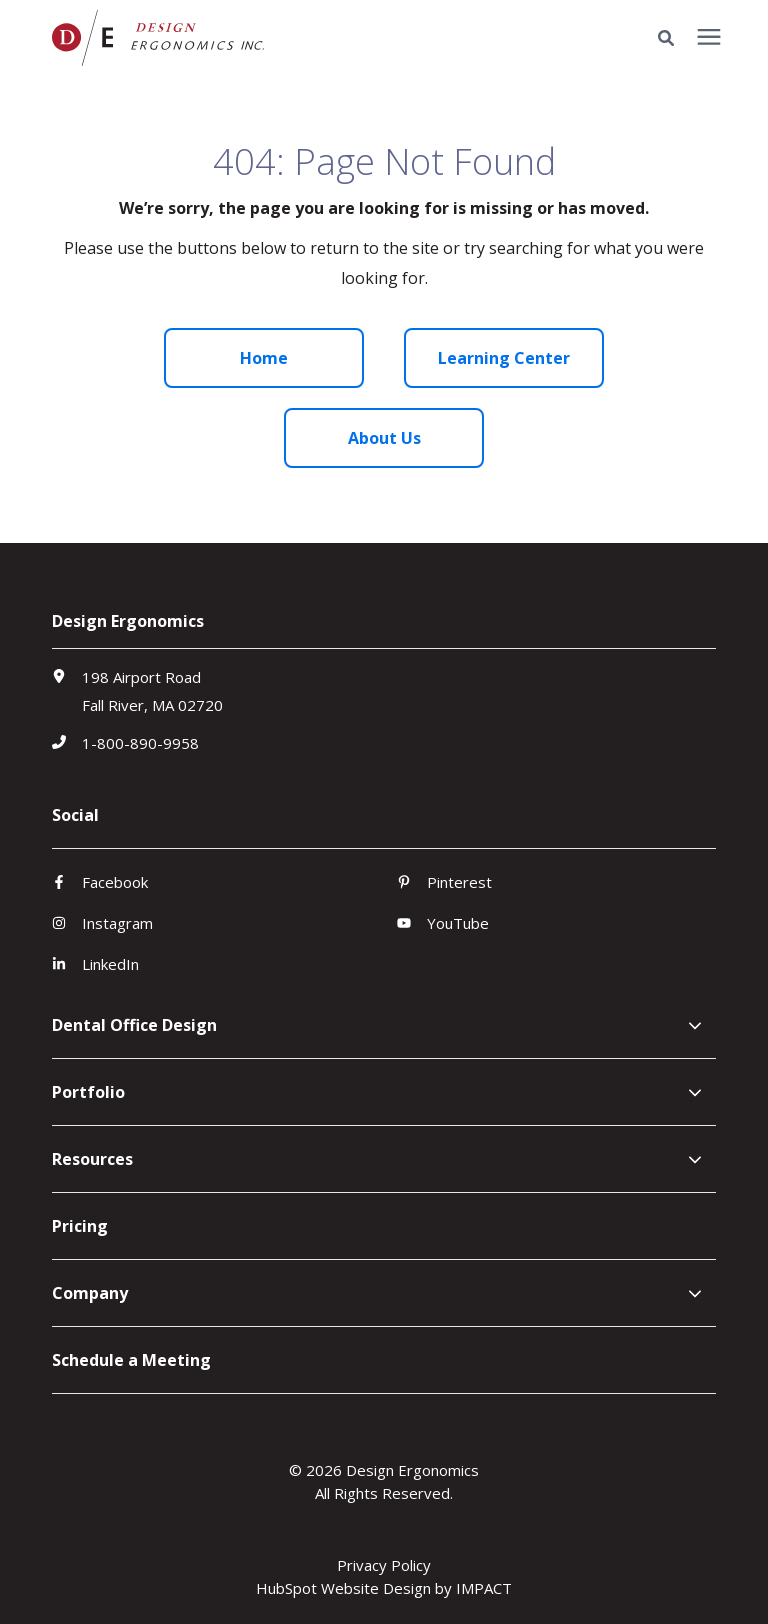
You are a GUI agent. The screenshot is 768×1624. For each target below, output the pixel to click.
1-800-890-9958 (140, 743)
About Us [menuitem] (384, 438)
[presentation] (709, 38)
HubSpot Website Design (343, 1588)
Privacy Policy (384, 1565)
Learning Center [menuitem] (504, 358)
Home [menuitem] (264, 358)
